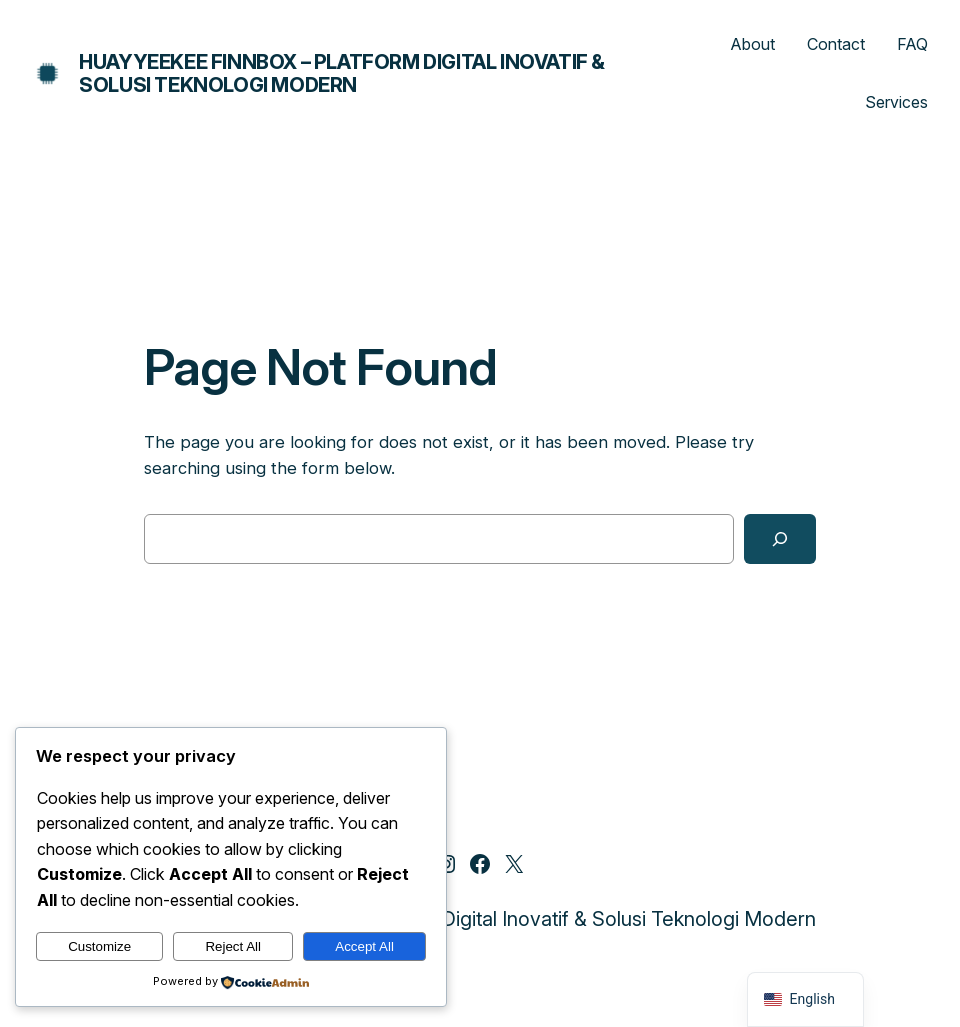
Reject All (233, 946)
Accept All (364, 946)
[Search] (780, 539)
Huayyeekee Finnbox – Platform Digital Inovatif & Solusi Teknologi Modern (342, 73)
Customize (99, 946)
